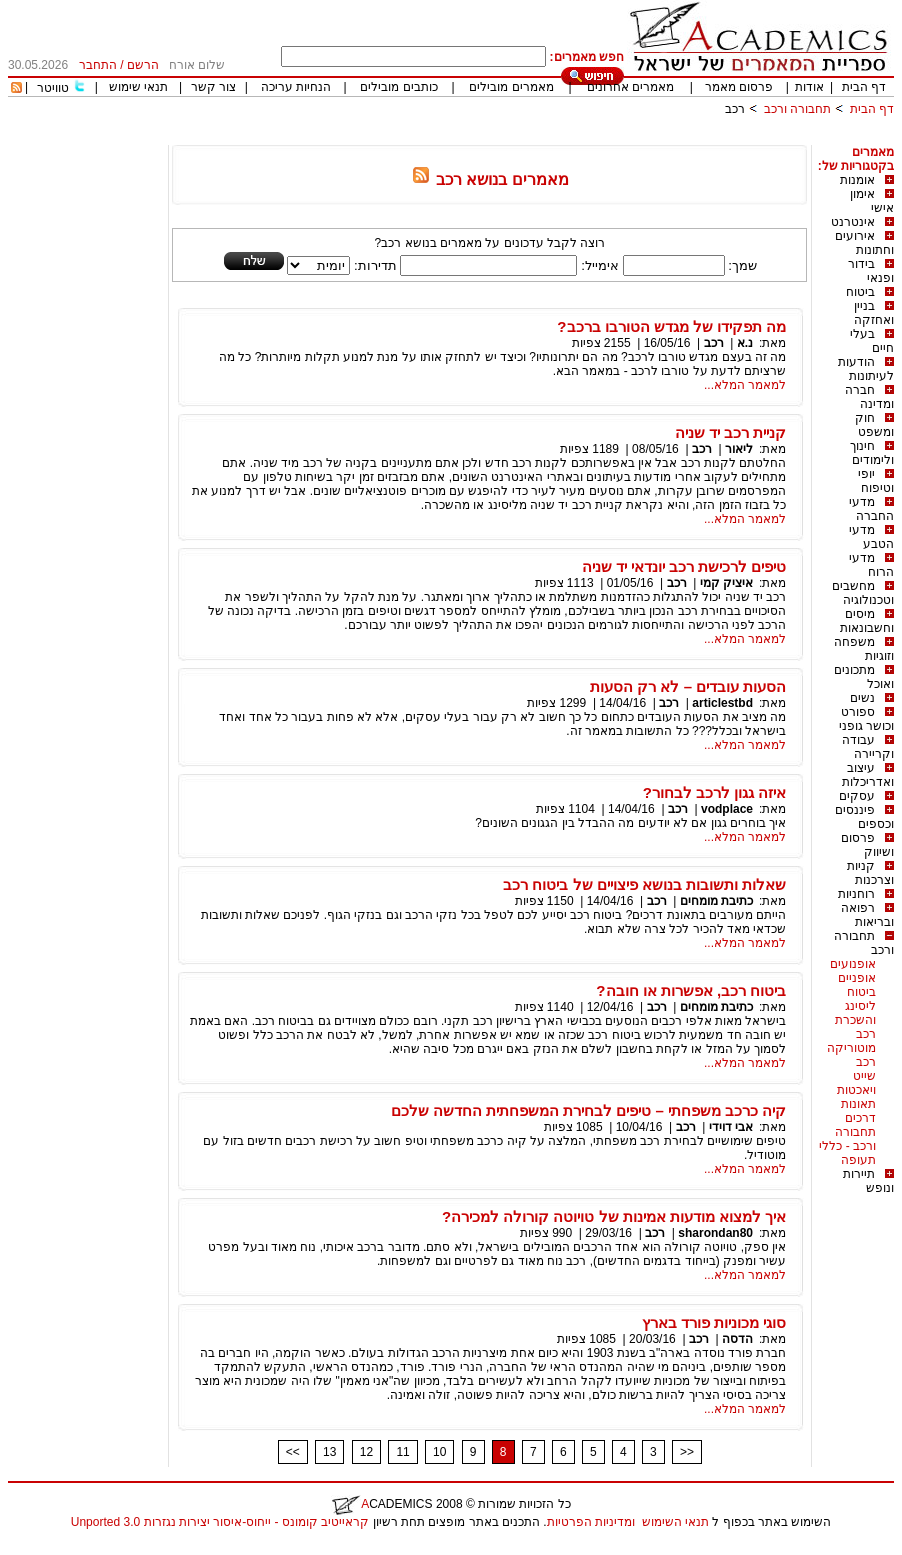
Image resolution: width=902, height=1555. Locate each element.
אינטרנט (853, 222)
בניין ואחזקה (874, 313)
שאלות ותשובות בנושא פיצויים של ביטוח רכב (644, 884)
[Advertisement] (530, 137)
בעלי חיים (872, 341)
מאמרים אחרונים (630, 87)
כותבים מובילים (398, 87)
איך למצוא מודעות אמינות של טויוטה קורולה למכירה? (614, 1216)
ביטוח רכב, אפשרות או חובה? (691, 990)
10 (439, 1452)
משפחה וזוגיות (864, 649)
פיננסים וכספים (864, 817)
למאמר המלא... (745, 385)
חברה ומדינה (869, 397)
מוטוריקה (851, 1048)
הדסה (737, 1339)
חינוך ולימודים (872, 453)
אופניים (857, 978)
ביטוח (860, 292)
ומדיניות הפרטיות (591, 1522)
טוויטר (53, 88)
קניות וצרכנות (870, 873)
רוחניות (856, 894)
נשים (862, 698)
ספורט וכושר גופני (866, 719)
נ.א (745, 343)
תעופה (858, 1160)
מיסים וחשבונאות (867, 621)
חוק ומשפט (874, 425)
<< (293, 1452)
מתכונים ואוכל (864, 677)
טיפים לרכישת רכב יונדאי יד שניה (684, 566)
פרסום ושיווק (867, 845)
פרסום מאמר (739, 87)
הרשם (143, 65)
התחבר (98, 65)
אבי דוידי (731, 1127)
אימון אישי (872, 201)
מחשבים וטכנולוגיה (863, 593)
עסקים (857, 796)
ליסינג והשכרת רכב (855, 1020)
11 (402, 1452)
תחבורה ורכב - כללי (847, 1139)
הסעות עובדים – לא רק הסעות (688, 686)
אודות (809, 87)
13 (329, 1452)
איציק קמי (726, 583)
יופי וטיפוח (876, 481)
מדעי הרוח (871, 565)
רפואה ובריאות (867, 915)
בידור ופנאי (871, 271)
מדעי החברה (871, 509)
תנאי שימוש (138, 87)
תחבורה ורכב (797, 109)
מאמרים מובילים (511, 87)
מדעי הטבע (871, 537)
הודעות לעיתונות (866, 369)
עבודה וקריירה (868, 747)
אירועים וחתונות (864, 243)
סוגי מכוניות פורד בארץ (714, 1322)
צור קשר (213, 87)
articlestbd (722, 703)
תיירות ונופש (868, 1181)
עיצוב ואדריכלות (868, 775)
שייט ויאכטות (856, 1083)
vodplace (727, 809)
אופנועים (853, 964)
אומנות (857, 180)
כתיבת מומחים (716, 901)
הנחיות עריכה (296, 87)
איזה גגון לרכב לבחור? (715, 792)
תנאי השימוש (675, 1522)
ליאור (739, 449)
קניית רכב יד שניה (731, 432)
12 (366, 1452)
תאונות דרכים (858, 1111)
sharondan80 (715, 1233)
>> (687, 1452)
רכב (735, 109)
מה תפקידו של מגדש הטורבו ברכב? (671, 326)
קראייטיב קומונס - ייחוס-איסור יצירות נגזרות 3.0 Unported (220, 1522)
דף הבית (864, 87)
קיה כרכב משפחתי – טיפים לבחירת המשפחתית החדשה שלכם (589, 1110)
